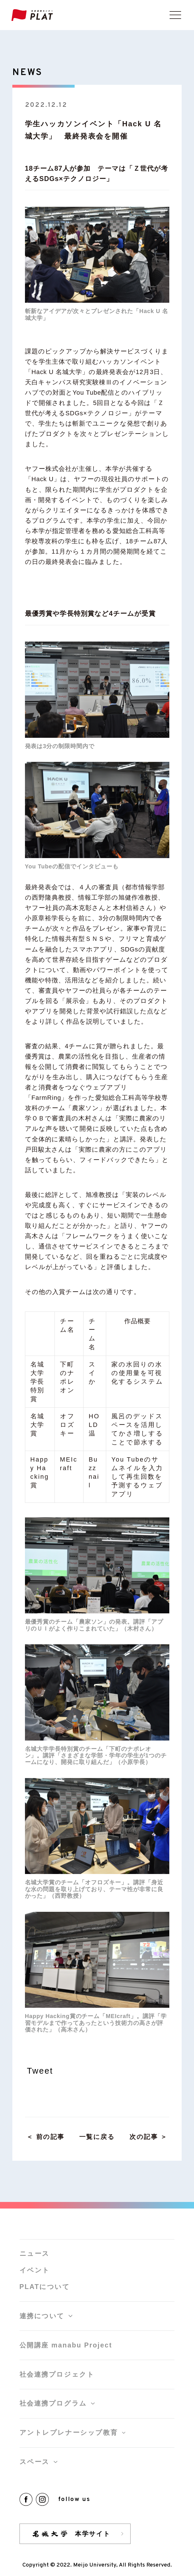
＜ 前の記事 (45, 2137)
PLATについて (45, 2286)
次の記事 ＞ (148, 2137)
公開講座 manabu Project (66, 2345)
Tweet (40, 2070)
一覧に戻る (97, 2137)
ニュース (35, 2253)
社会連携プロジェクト (57, 2374)
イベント (35, 2270)
